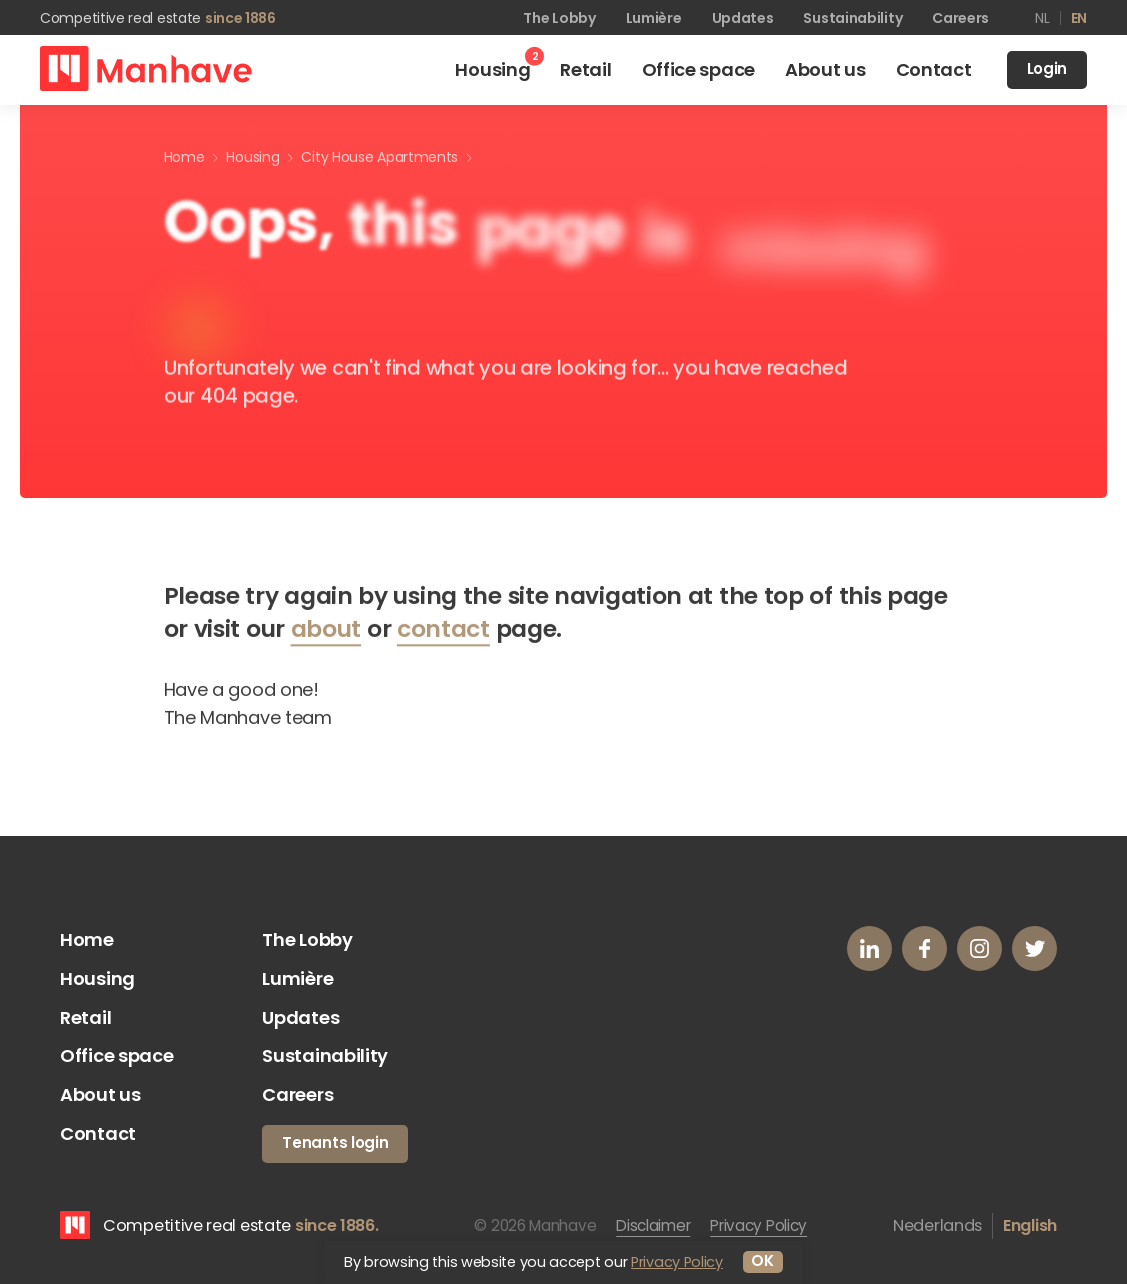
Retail (85, 1017)
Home (87, 939)
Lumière (654, 18)
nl (1042, 18)
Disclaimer (653, 1225)
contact (443, 633)
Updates (743, 18)
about (326, 633)
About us (100, 1094)
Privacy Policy (758, 1225)
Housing (97, 978)
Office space (116, 1055)
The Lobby (559, 18)
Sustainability (852, 18)
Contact (98, 1133)
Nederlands (937, 1225)
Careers (960, 18)
